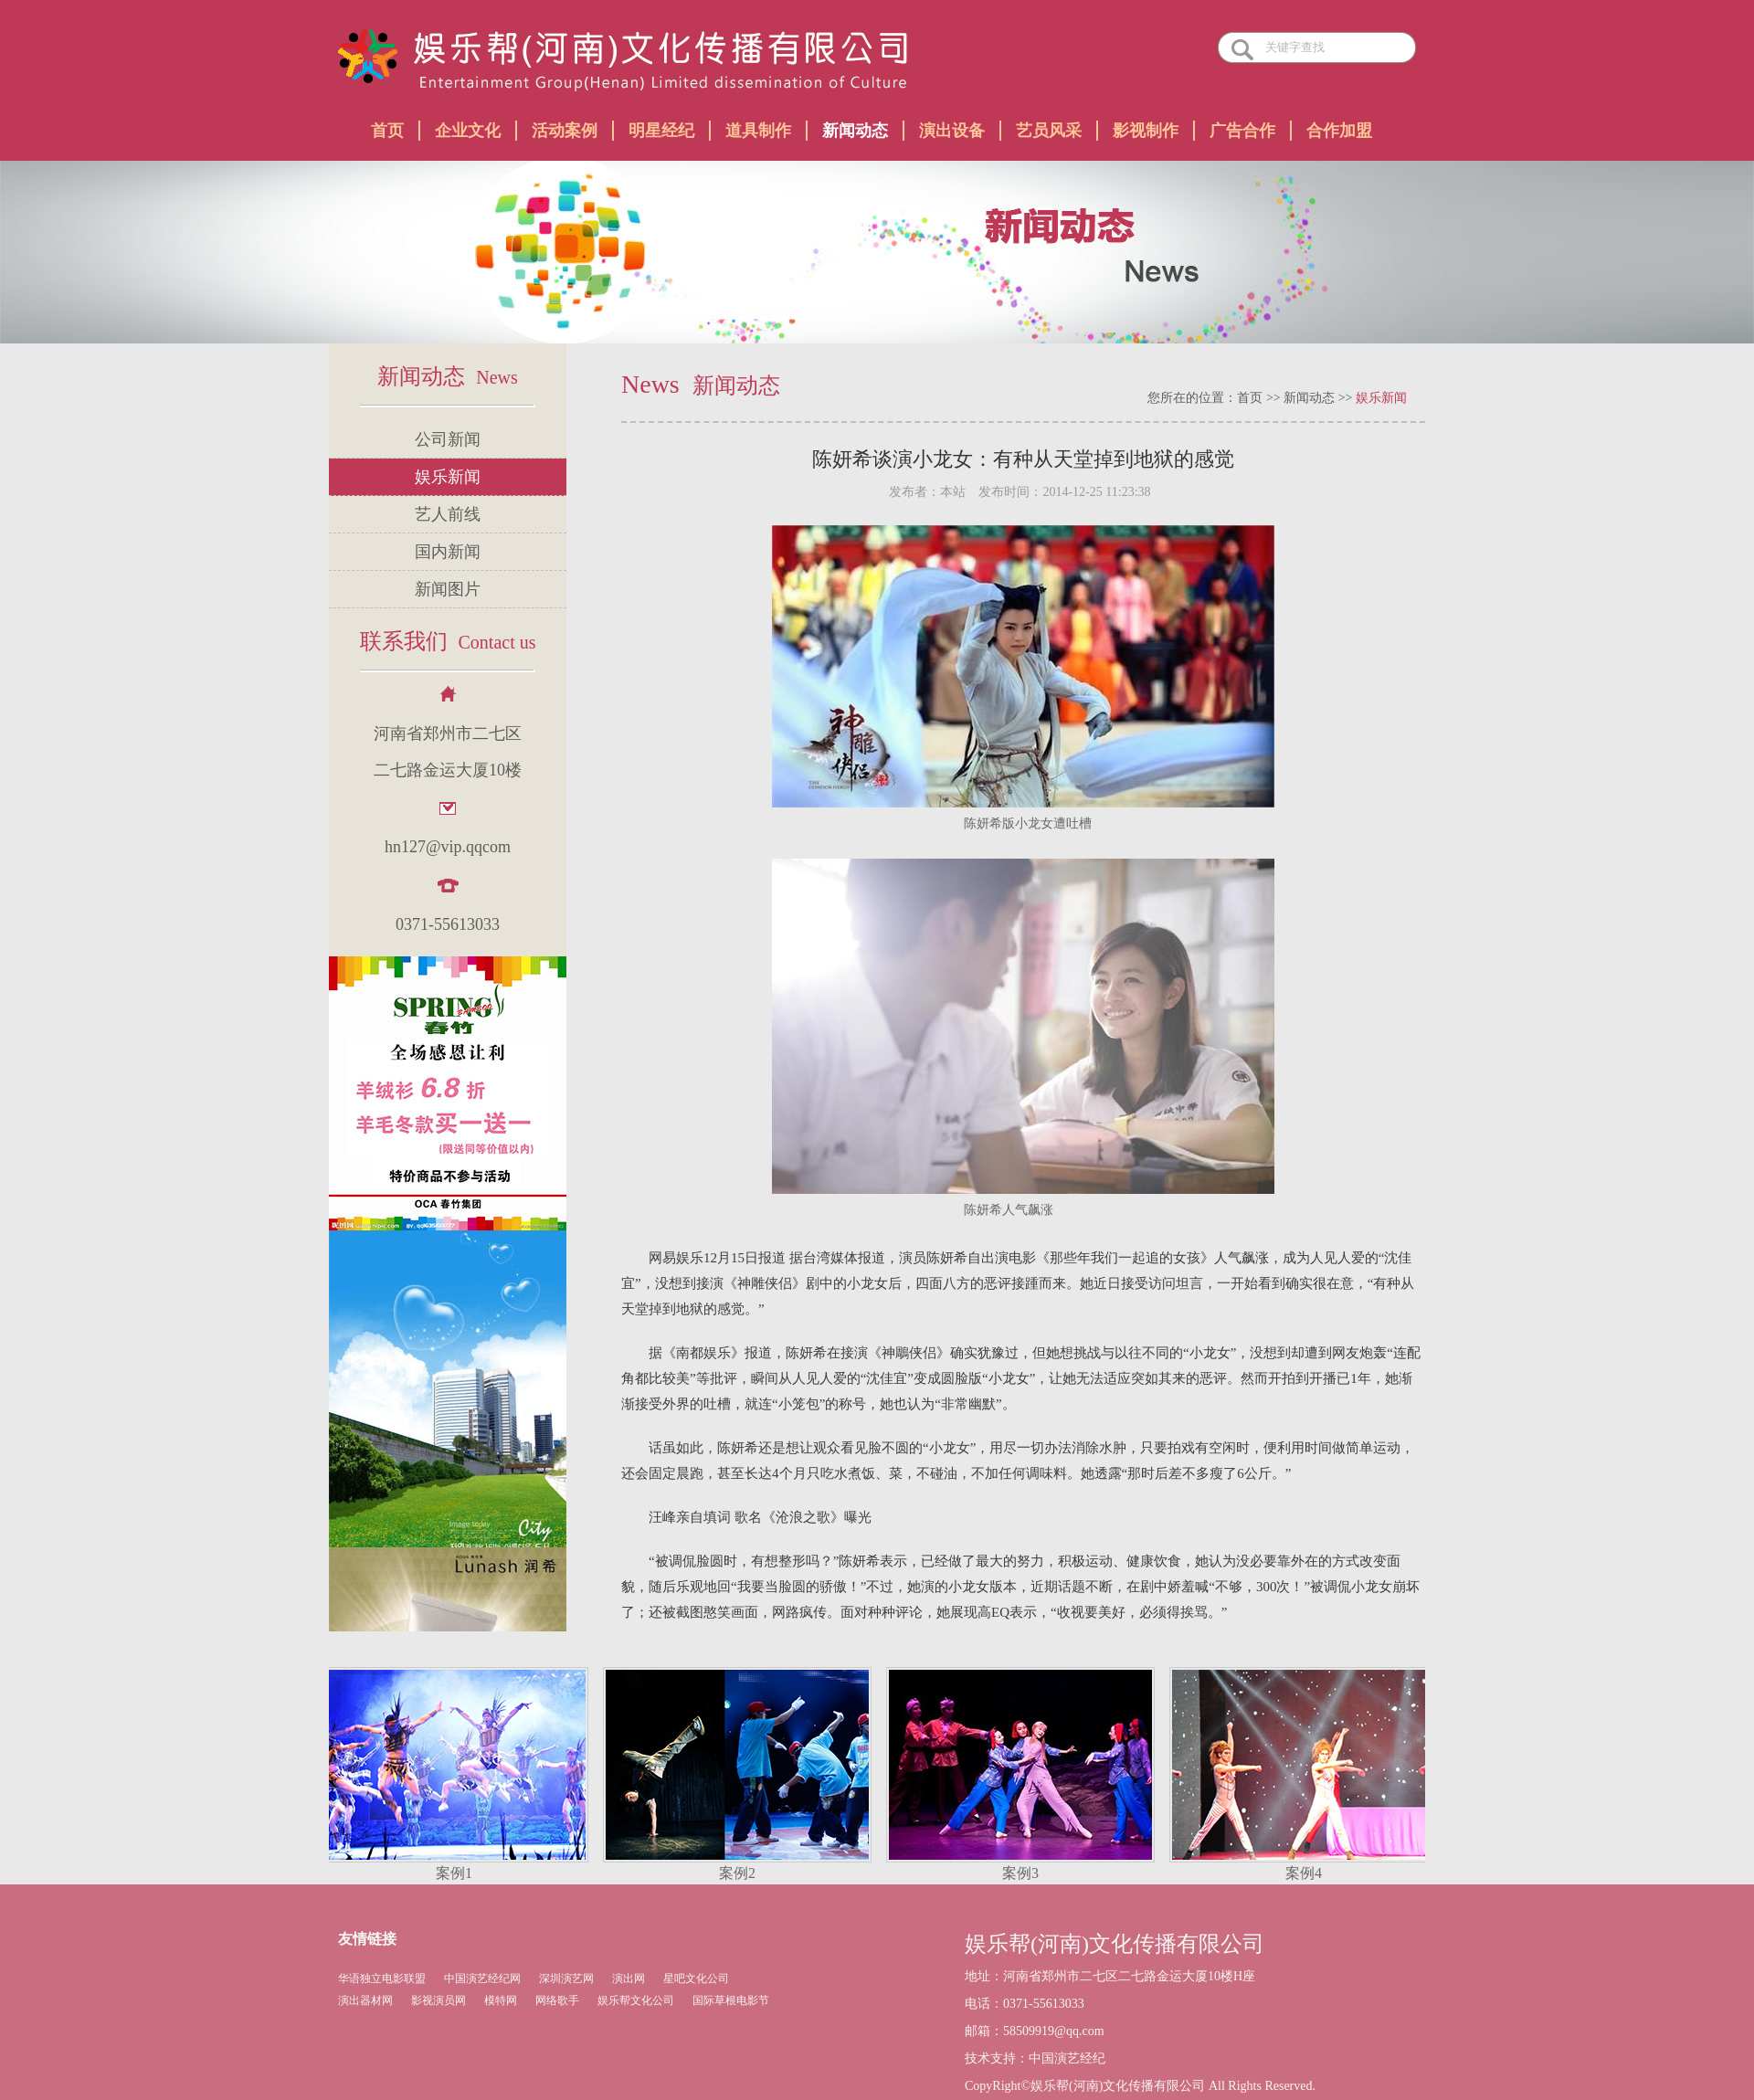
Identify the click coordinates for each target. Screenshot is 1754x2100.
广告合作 (1242, 130)
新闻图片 (448, 589)
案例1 (456, 1873)
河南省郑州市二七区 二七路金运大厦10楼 (448, 751)
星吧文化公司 (696, 1978)
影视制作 (1145, 130)
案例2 (740, 1873)
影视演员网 (438, 2000)
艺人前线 (448, 514)
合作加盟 (1339, 130)
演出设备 (952, 130)
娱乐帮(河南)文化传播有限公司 (1114, 1944)
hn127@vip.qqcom (448, 847)
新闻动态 (855, 130)
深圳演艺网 (566, 1978)
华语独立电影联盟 (382, 1978)
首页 (387, 130)
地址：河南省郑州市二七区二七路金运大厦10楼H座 (1110, 1976)
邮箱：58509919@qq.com (1034, 2031)
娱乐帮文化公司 (635, 2000)
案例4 (1306, 1873)
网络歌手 (557, 2000)
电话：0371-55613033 (1024, 2003)
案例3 (1023, 1873)
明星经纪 (661, 130)
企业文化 (468, 130)
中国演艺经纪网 (482, 1978)
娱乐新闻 (448, 477)
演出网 (628, 1978)
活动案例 (564, 130)
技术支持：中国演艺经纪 (1035, 2058)
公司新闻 (448, 439)
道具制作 (758, 130)
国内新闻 (448, 552)
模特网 (500, 2000)
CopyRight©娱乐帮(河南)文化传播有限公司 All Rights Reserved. (1140, 2086)
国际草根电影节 (730, 2000)
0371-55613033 (448, 924)
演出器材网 (365, 2000)
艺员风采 (1049, 130)
